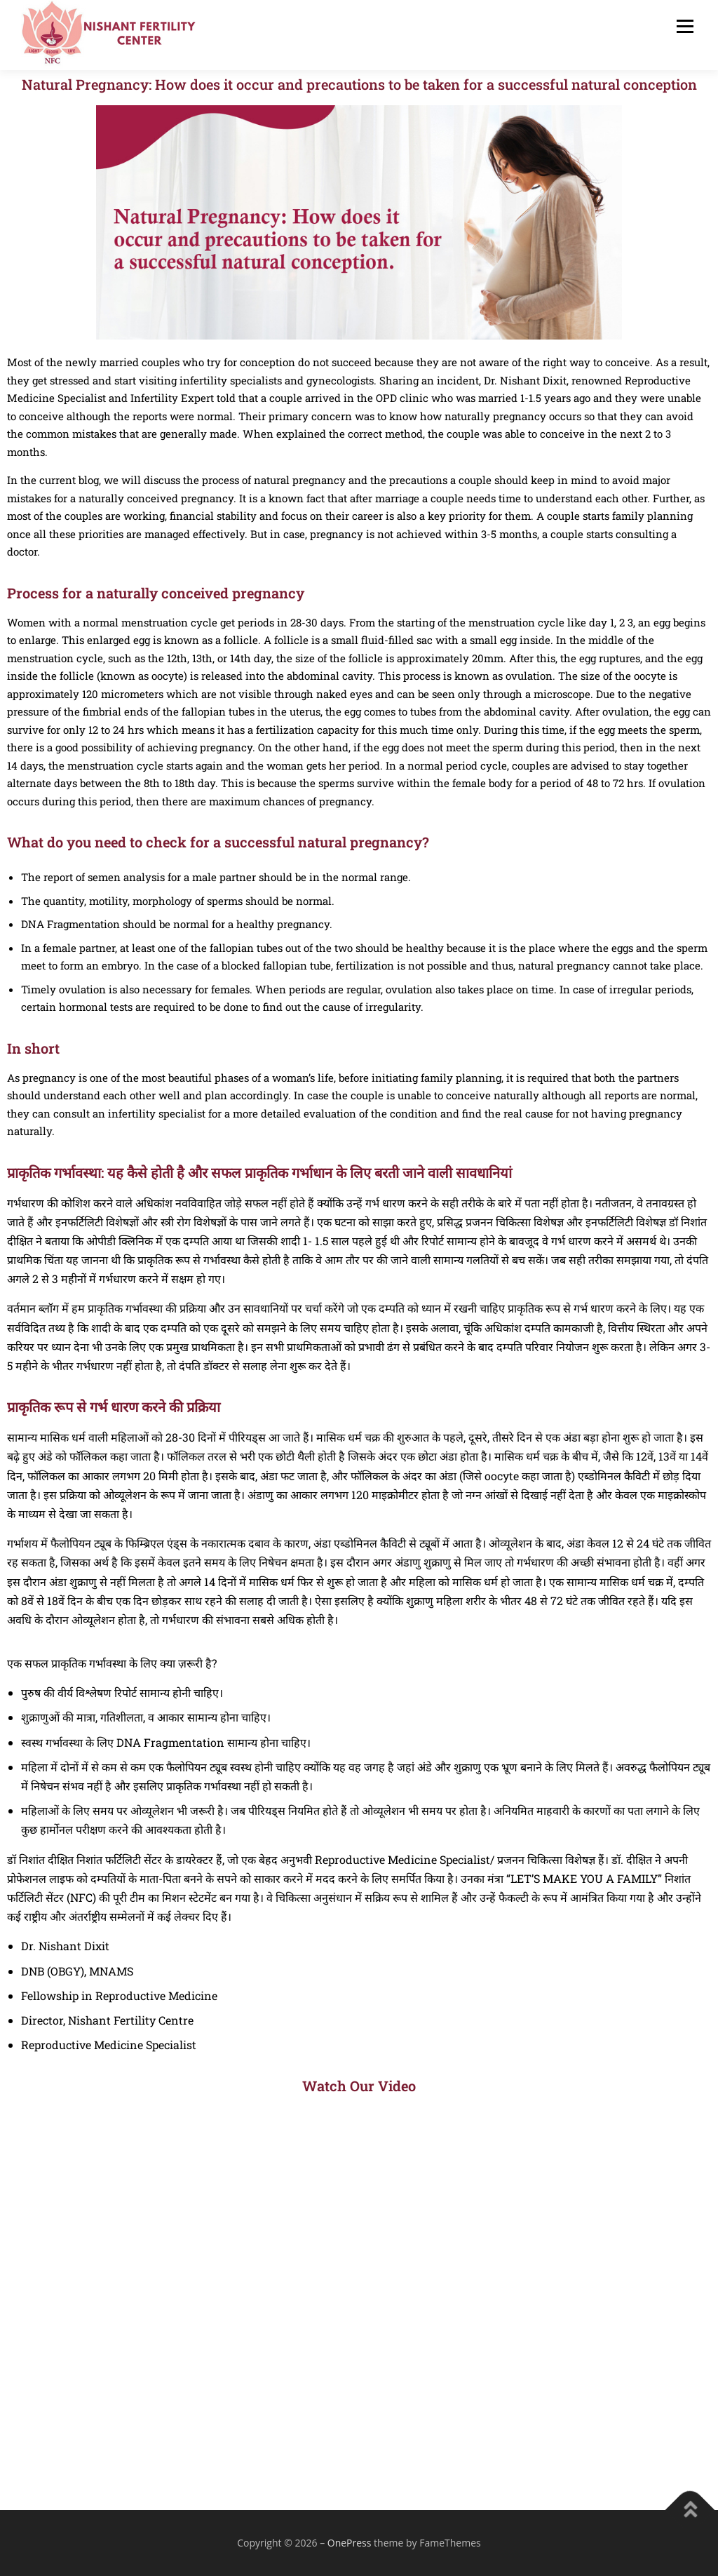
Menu (684, 26)
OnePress (349, 2542)
